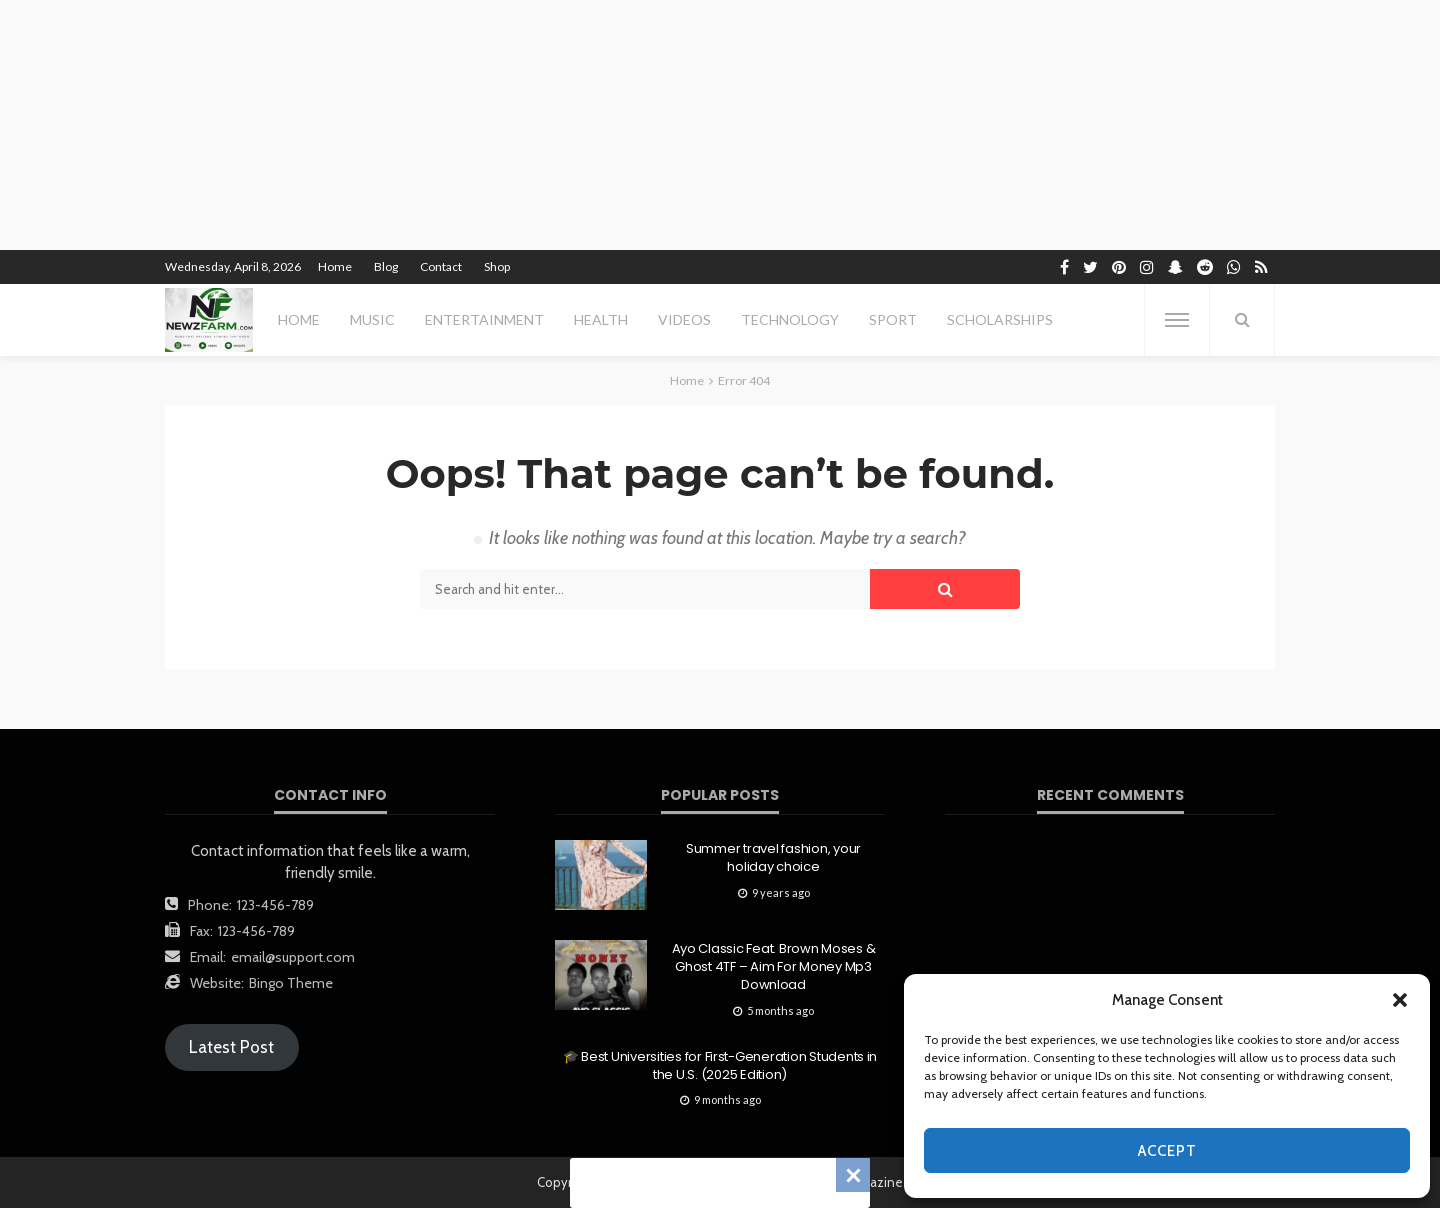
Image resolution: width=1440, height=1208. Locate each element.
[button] (1400, 1000)
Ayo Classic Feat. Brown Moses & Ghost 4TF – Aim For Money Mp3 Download (774, 967)
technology (790, 319)
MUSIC (372, 319)
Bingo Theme (291, 983)
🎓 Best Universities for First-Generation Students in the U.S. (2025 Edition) (720, 1066)
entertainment (484, 319)
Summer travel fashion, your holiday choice (773, 858)
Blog (386, 266)
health (601, 319)
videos (684, 319)
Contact (441, 266)
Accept (1167, 1151)
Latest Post (231, 1047)
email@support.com (293, 957)
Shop (497, 266)
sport (893, 319)
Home (335, 266)
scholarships (1000, 319)
